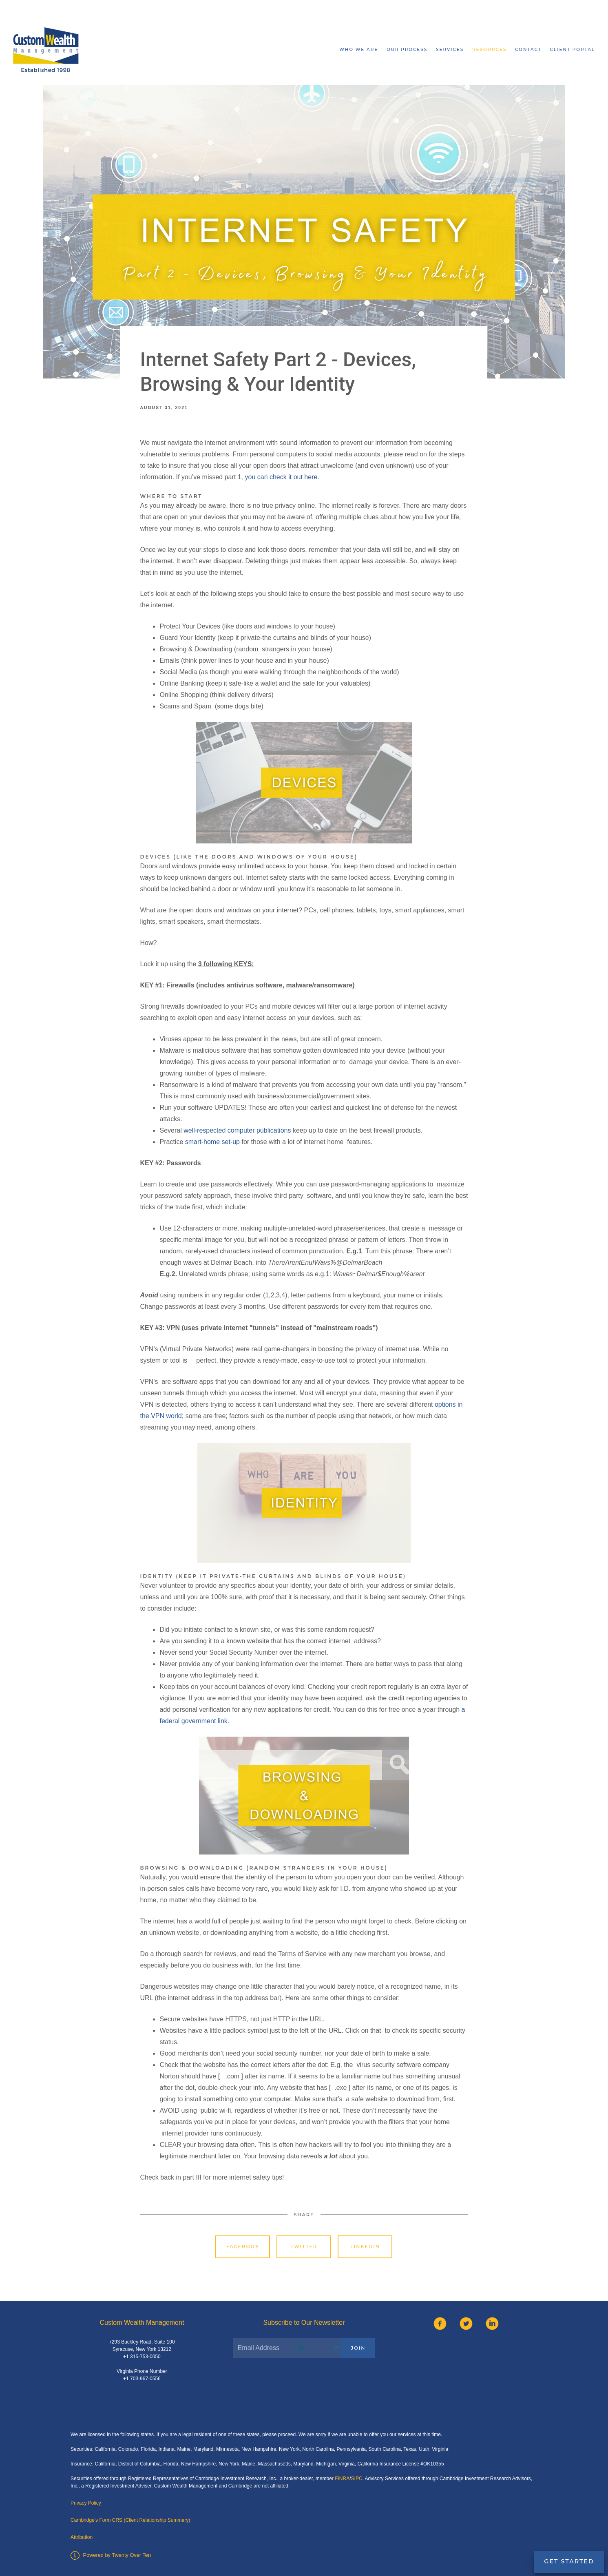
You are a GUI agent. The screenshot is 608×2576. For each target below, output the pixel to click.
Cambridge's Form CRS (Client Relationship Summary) (130, 2520)
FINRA (342, 2478)
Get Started (569, 2561)
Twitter (304, 2246)
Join (358, 2348)
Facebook (243, 2246)
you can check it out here (281, 477)
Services (450, 49)
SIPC (357, 2478)
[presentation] (295, 2384)
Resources (489, 49)
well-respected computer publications (237, 1130)
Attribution (82, 2537)
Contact (528, 49)
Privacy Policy (86, 2503)
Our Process (407, 49)
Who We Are (358, 49)
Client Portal (572, 49)
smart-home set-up (212, 1141)
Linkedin (365, 2246)
